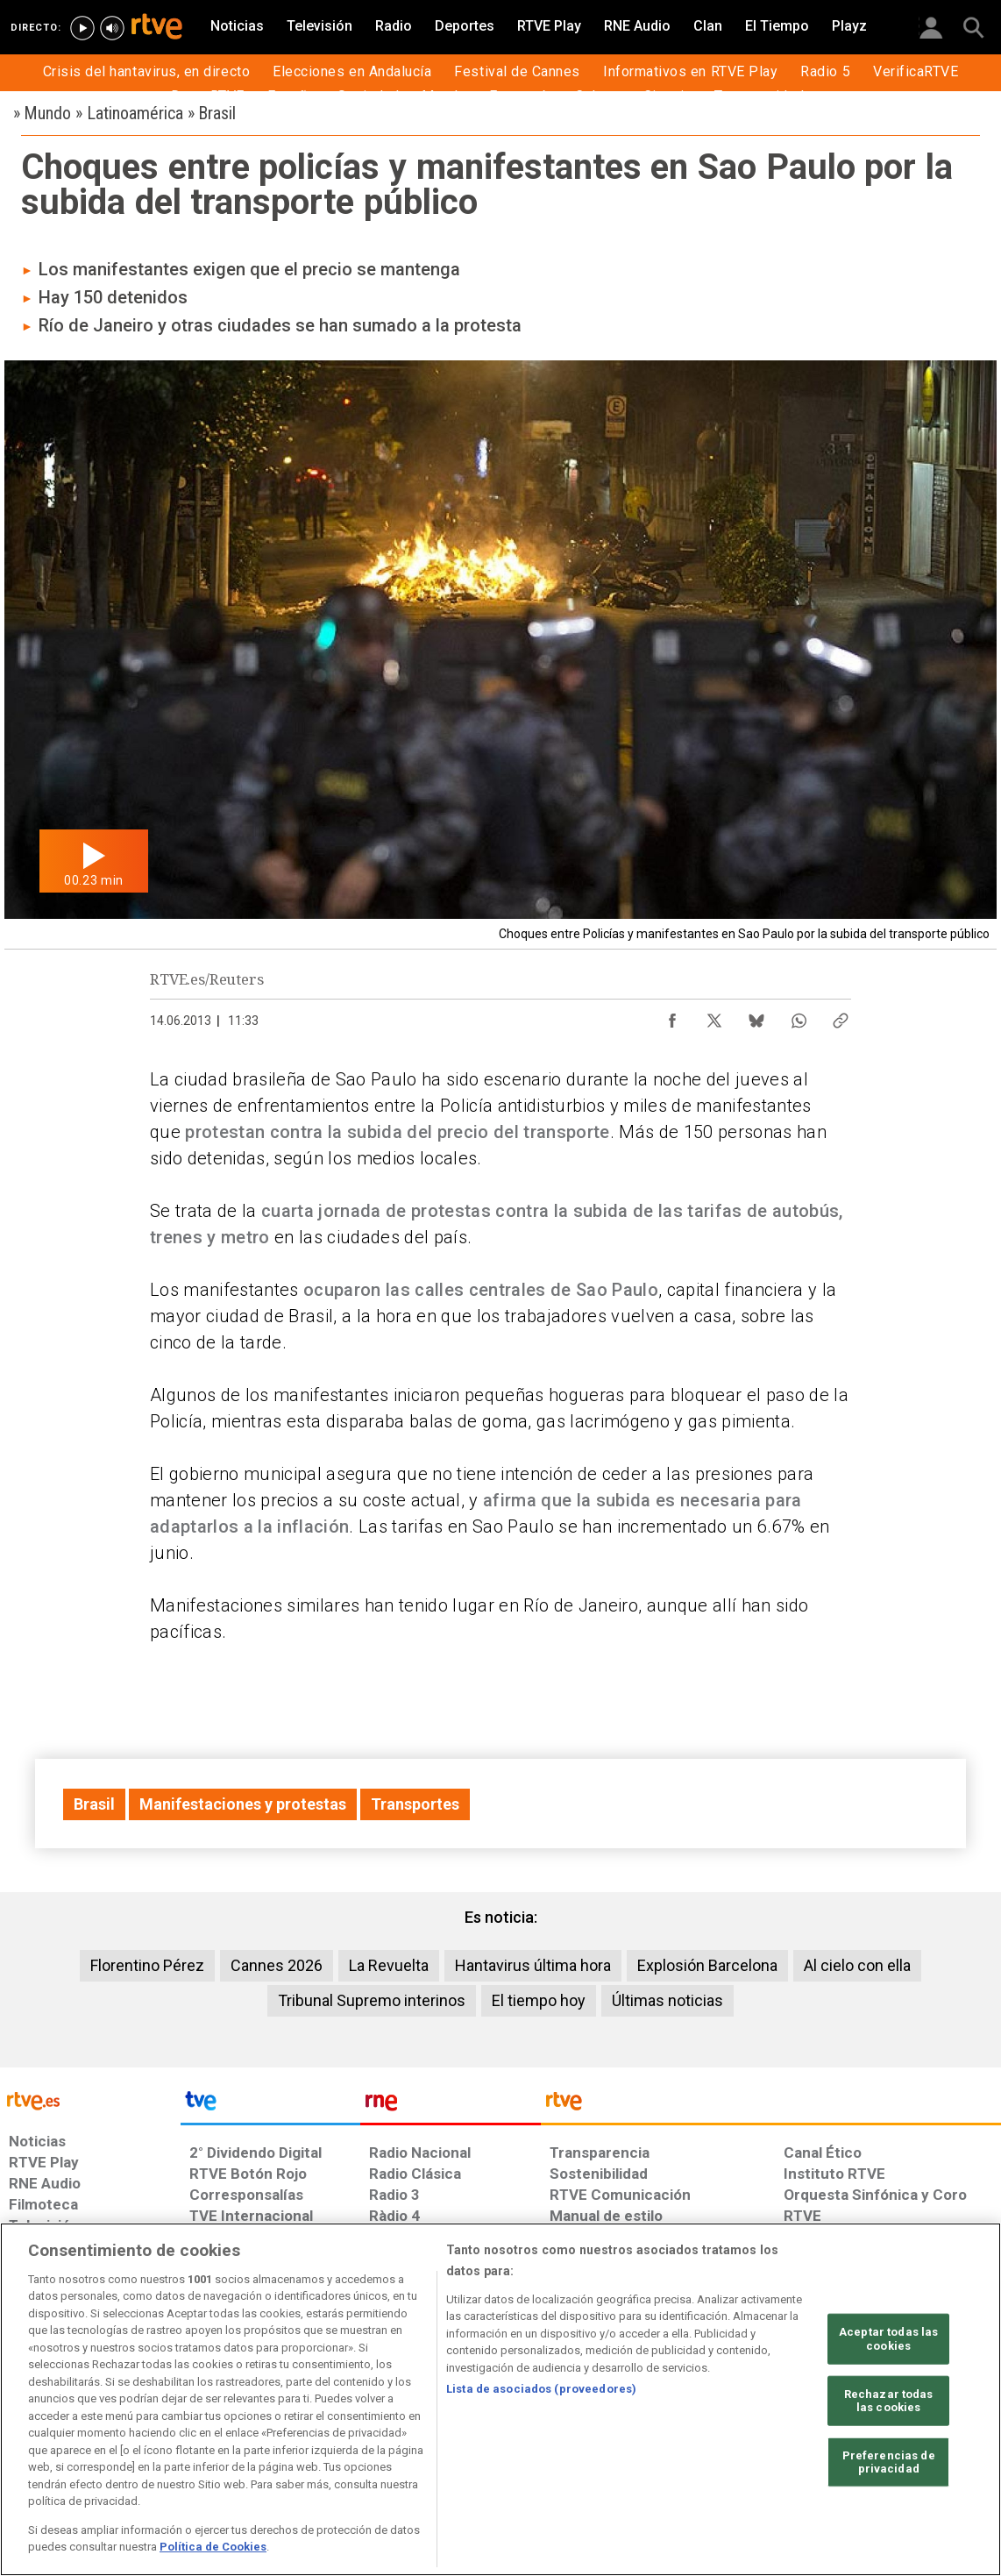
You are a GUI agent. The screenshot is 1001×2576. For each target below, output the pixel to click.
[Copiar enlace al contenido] (841, 1016)
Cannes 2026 (277, 1965)
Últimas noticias (667, 2000)
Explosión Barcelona (707, 1965)
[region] (500, 2399)
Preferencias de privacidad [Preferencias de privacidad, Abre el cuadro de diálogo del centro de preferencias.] (888, 2462)
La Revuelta (389, 1965)
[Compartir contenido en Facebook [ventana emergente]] (672, 1016)
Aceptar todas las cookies (888, 2338)
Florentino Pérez (147, 1965)
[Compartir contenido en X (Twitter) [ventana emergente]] (714, 1016)
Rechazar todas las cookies (889, 2400)
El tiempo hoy (539, 2000)
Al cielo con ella (857, 1965)
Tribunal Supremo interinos (371, 2000)
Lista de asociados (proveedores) (541, 2388)
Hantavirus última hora (533, 1965)
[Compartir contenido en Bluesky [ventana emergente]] (756, 1016)
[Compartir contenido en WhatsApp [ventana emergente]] (798, 1016)
